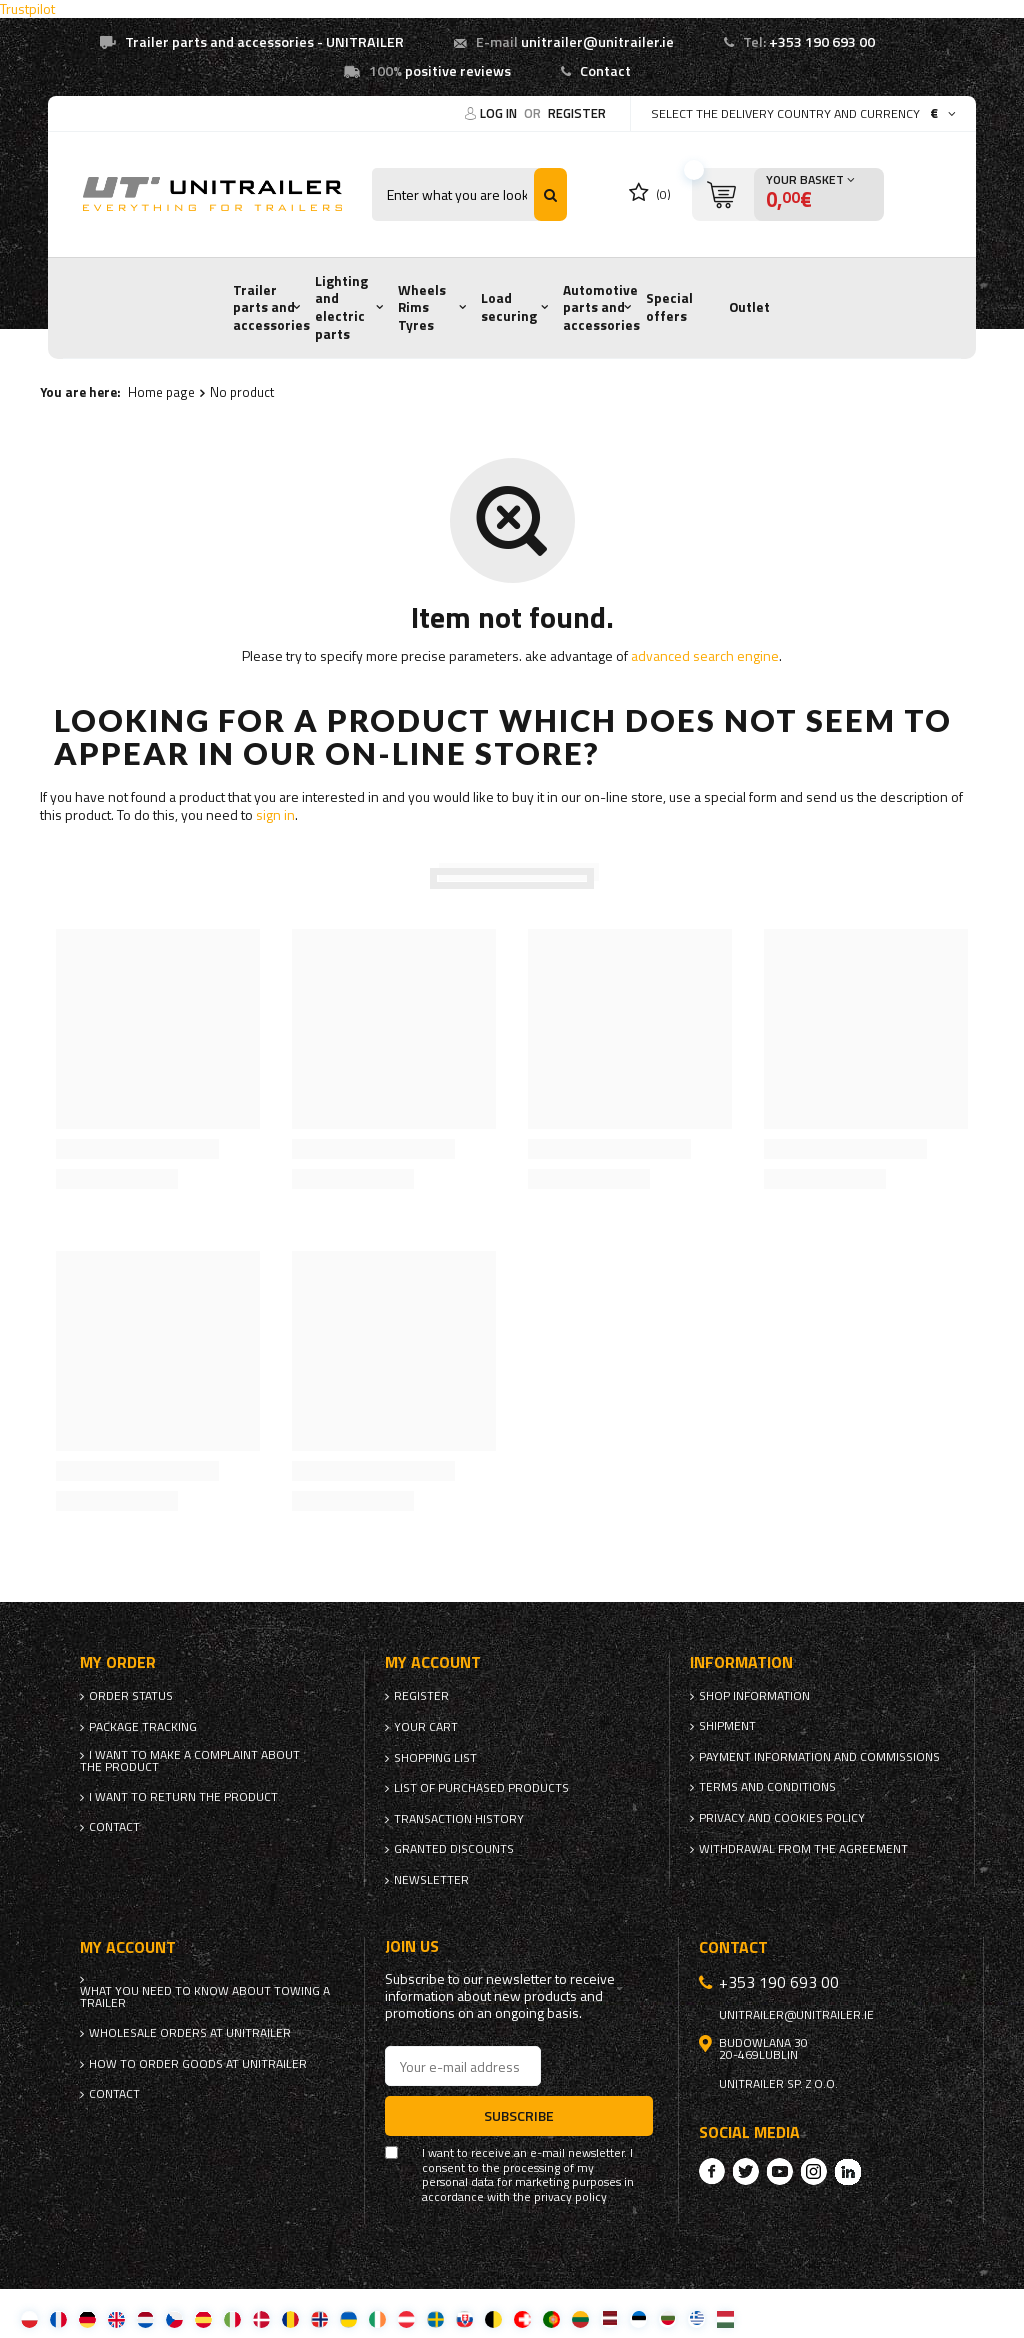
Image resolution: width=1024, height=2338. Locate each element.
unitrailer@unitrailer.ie (597, 42)
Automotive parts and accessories (601, 307)
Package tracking (143, 1727)
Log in (500, 113)
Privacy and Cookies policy (782, 1818)
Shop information (754, 1696)
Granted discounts (454, 1849)
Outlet (749, 307)
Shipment (727, 1726)
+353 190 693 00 (822, 42)
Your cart (426, 1727)
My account (433, 1662)
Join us (412, 1946)
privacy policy (570, 2197)
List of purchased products (481, 1788)
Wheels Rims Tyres (422, 307)
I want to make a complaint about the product (190, 1761)
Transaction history (459, 1819)
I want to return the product (183, 1797)
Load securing (509, 307)
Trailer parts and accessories (271, 307)
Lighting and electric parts (341, 307)
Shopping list (435, 1758)
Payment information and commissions (819, 1757)
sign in (275, 814)
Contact (605, 71)
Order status (131, 1696)
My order (118, 1662)
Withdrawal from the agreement (803, 1849)
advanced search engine (705, 655)
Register (577, 113)
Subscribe (519, 2115)
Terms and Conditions (767, 1787)
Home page (161, 392)
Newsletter (431, 1880)
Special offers (669, 307)
